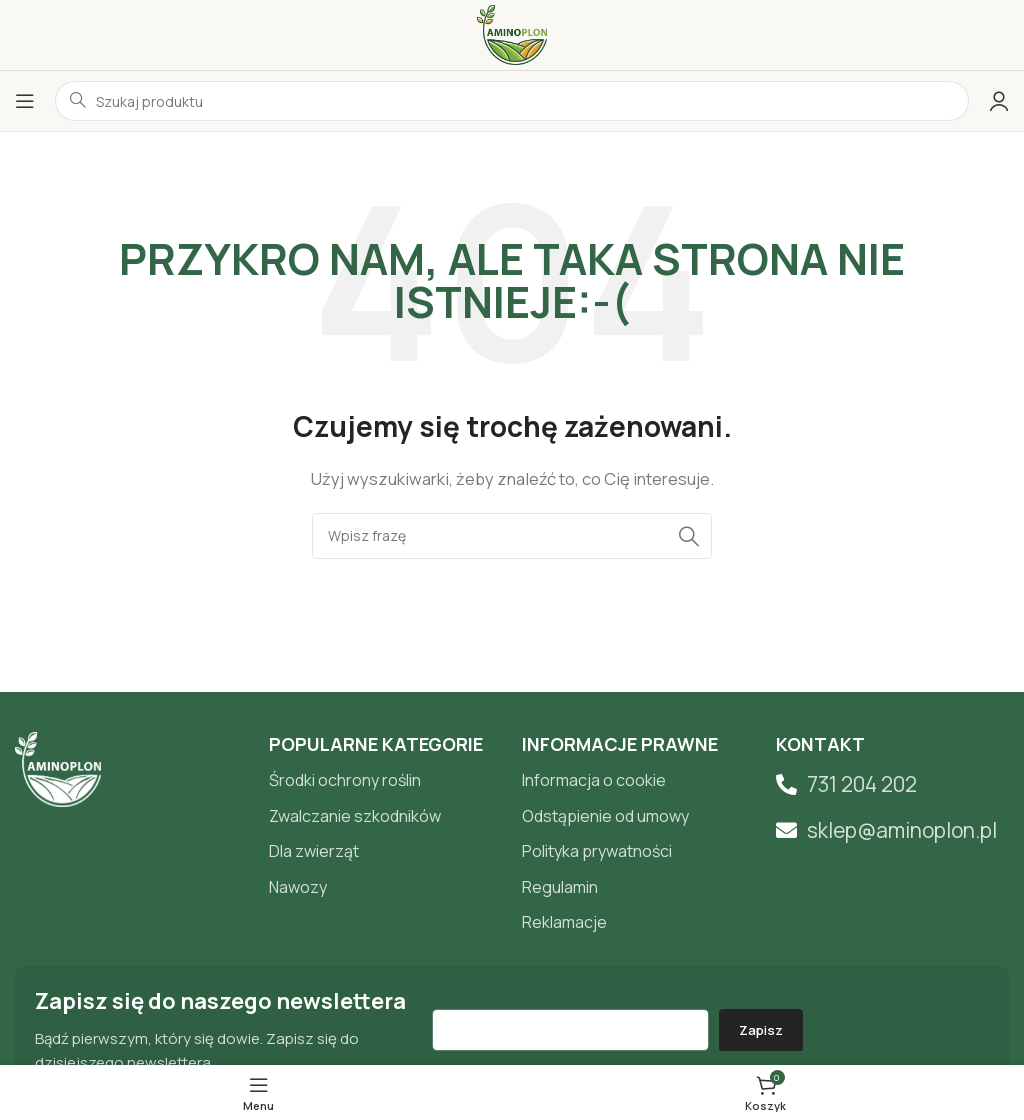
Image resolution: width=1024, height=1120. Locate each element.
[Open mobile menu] (25, 101)
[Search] (512, 536)
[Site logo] (511, 33)
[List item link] (386, 781)
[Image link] (58, 768)
